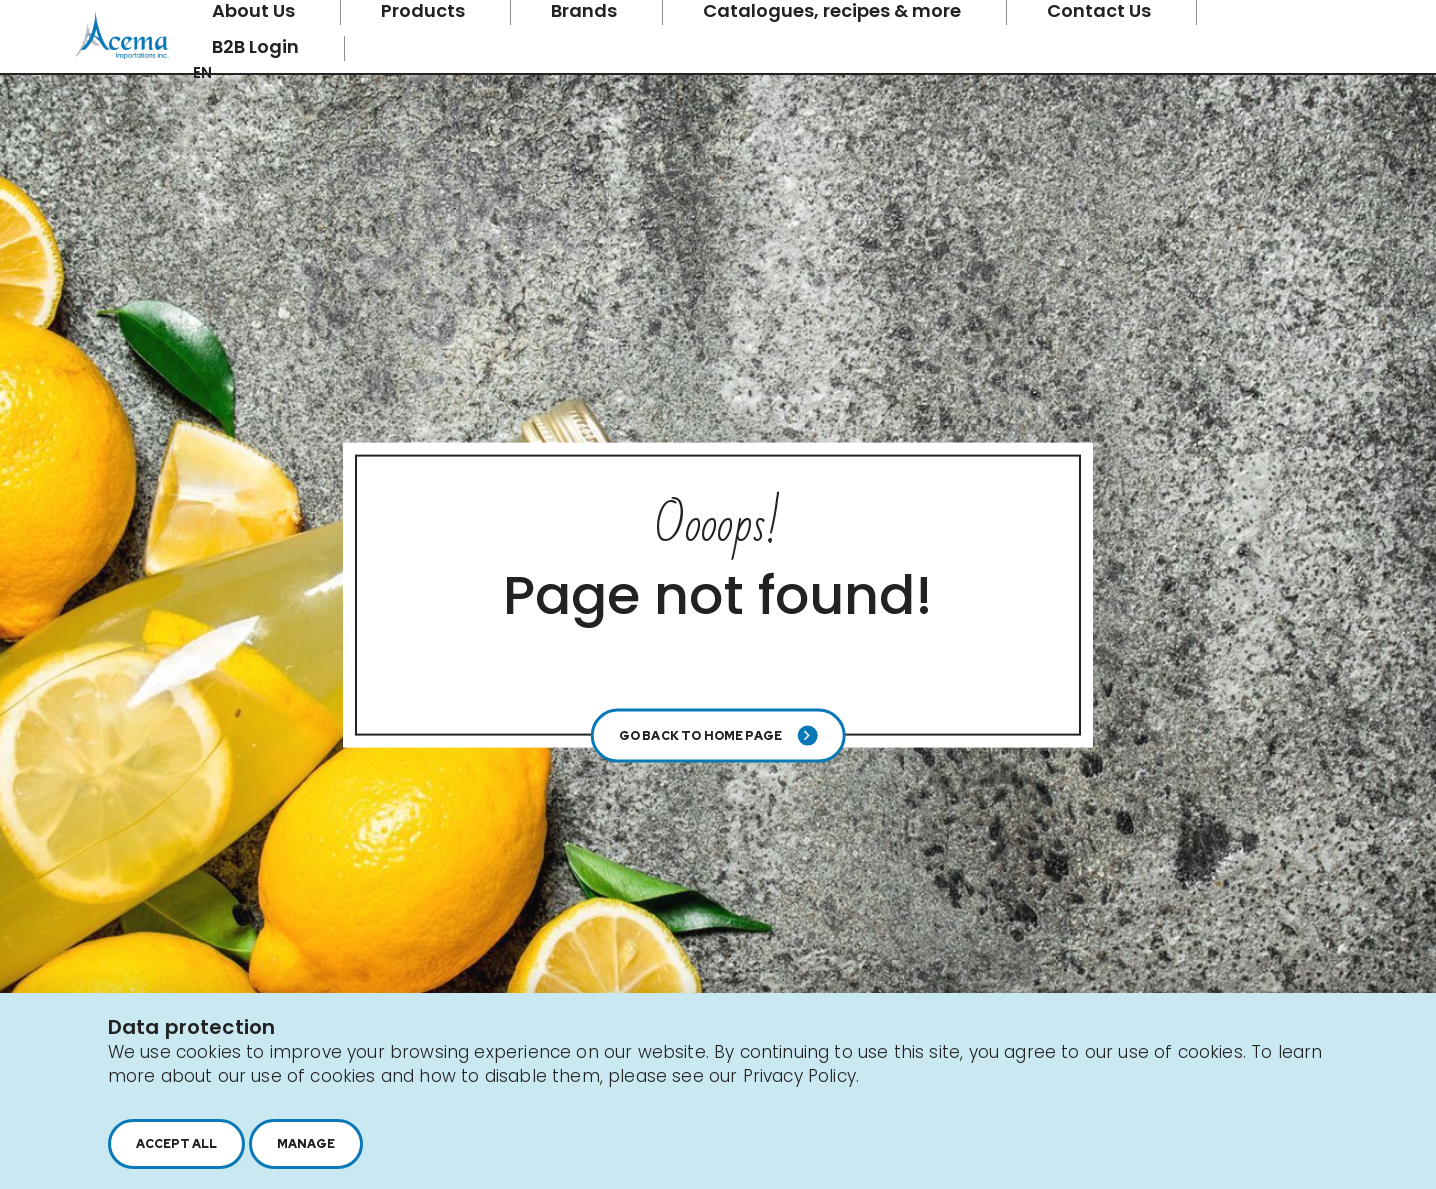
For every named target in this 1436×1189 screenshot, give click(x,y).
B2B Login (257, 46)
